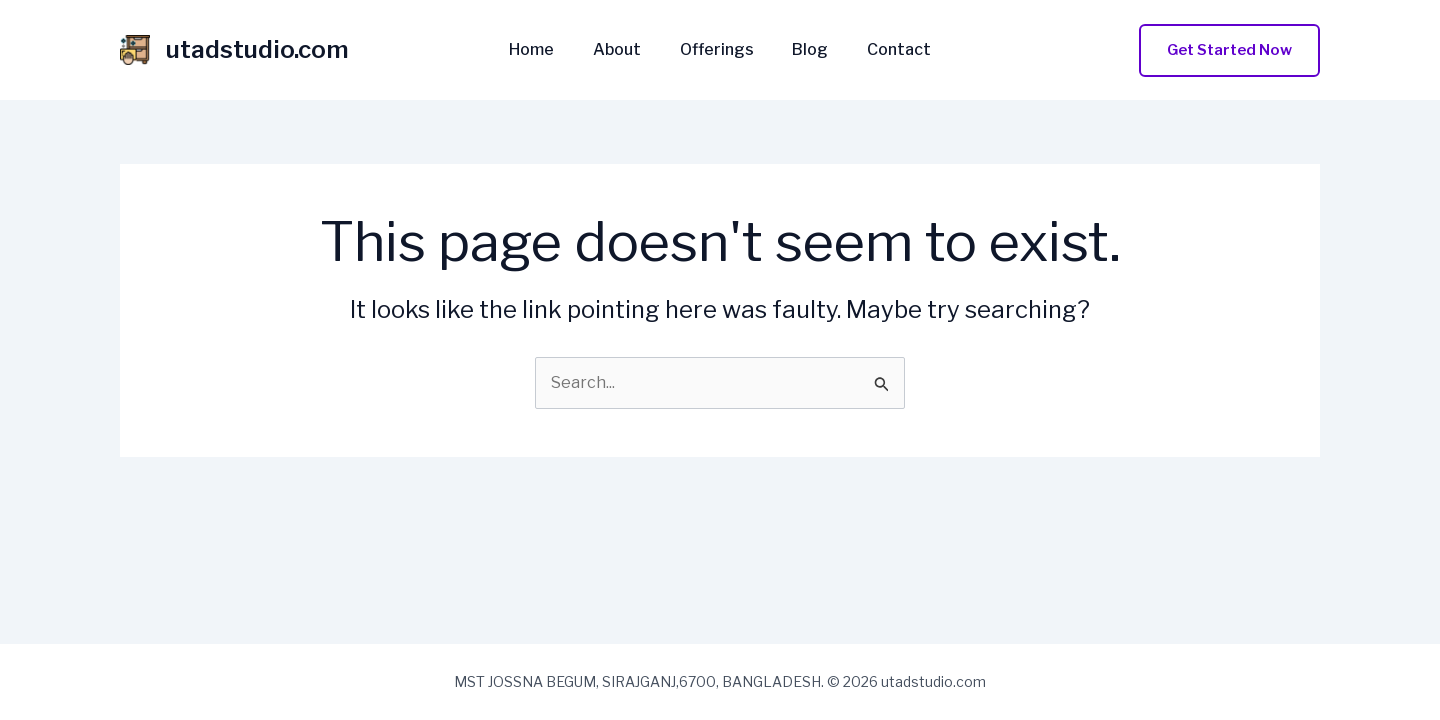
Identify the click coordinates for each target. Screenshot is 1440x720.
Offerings (717, 50)
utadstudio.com (257, 49)
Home (545, 50)
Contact (886, 50)
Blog (804, 50)
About (624, 50)
